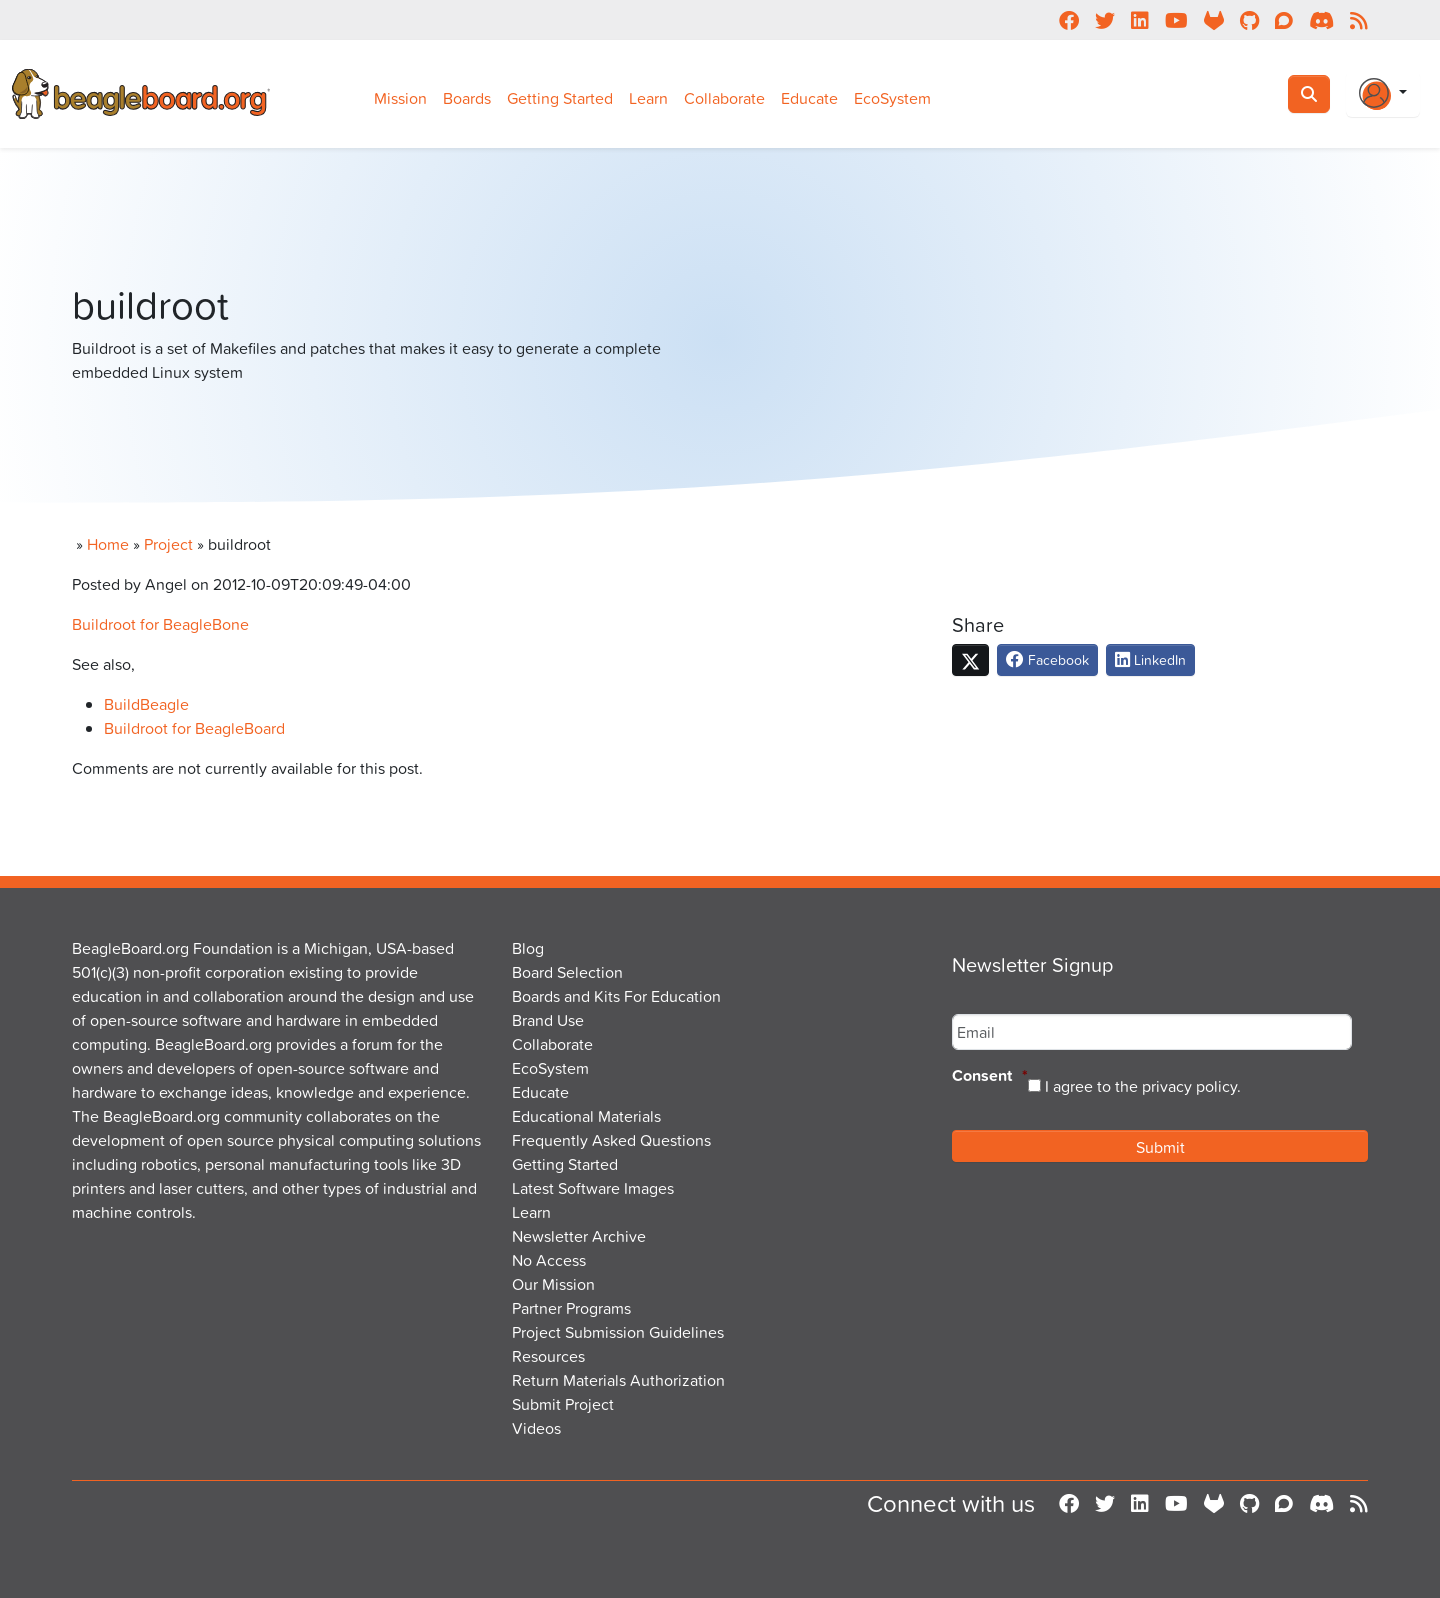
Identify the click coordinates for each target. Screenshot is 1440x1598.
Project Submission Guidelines (618, 1332)
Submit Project (563, 1404)
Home (108, 544)
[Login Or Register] (1383, 94)
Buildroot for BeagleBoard (194, 728)
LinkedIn (1150, 659)
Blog (528, 948)
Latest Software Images (593, 1188)
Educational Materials (586, 1116)
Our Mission (553, 1284)
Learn (648, 98)
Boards (467, 98)
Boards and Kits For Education (616, 996)
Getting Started (560, 98)
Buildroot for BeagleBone (160, 624)
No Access (549, 1260)
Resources (548, 1356)
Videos (536, 1428)
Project (168, 544)
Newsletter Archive (579, 1236)
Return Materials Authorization (618, 1380)
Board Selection (567, 972)
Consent (990, 1076)
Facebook (1047, 659)
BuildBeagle (146, 704)
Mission (400, 98)
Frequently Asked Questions (611, 1140)
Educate (809, 98)
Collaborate (724, 98)
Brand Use (548, 1020)
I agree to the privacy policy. (1143, 1086)
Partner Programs (571, 1308)
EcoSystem (892, 98)
